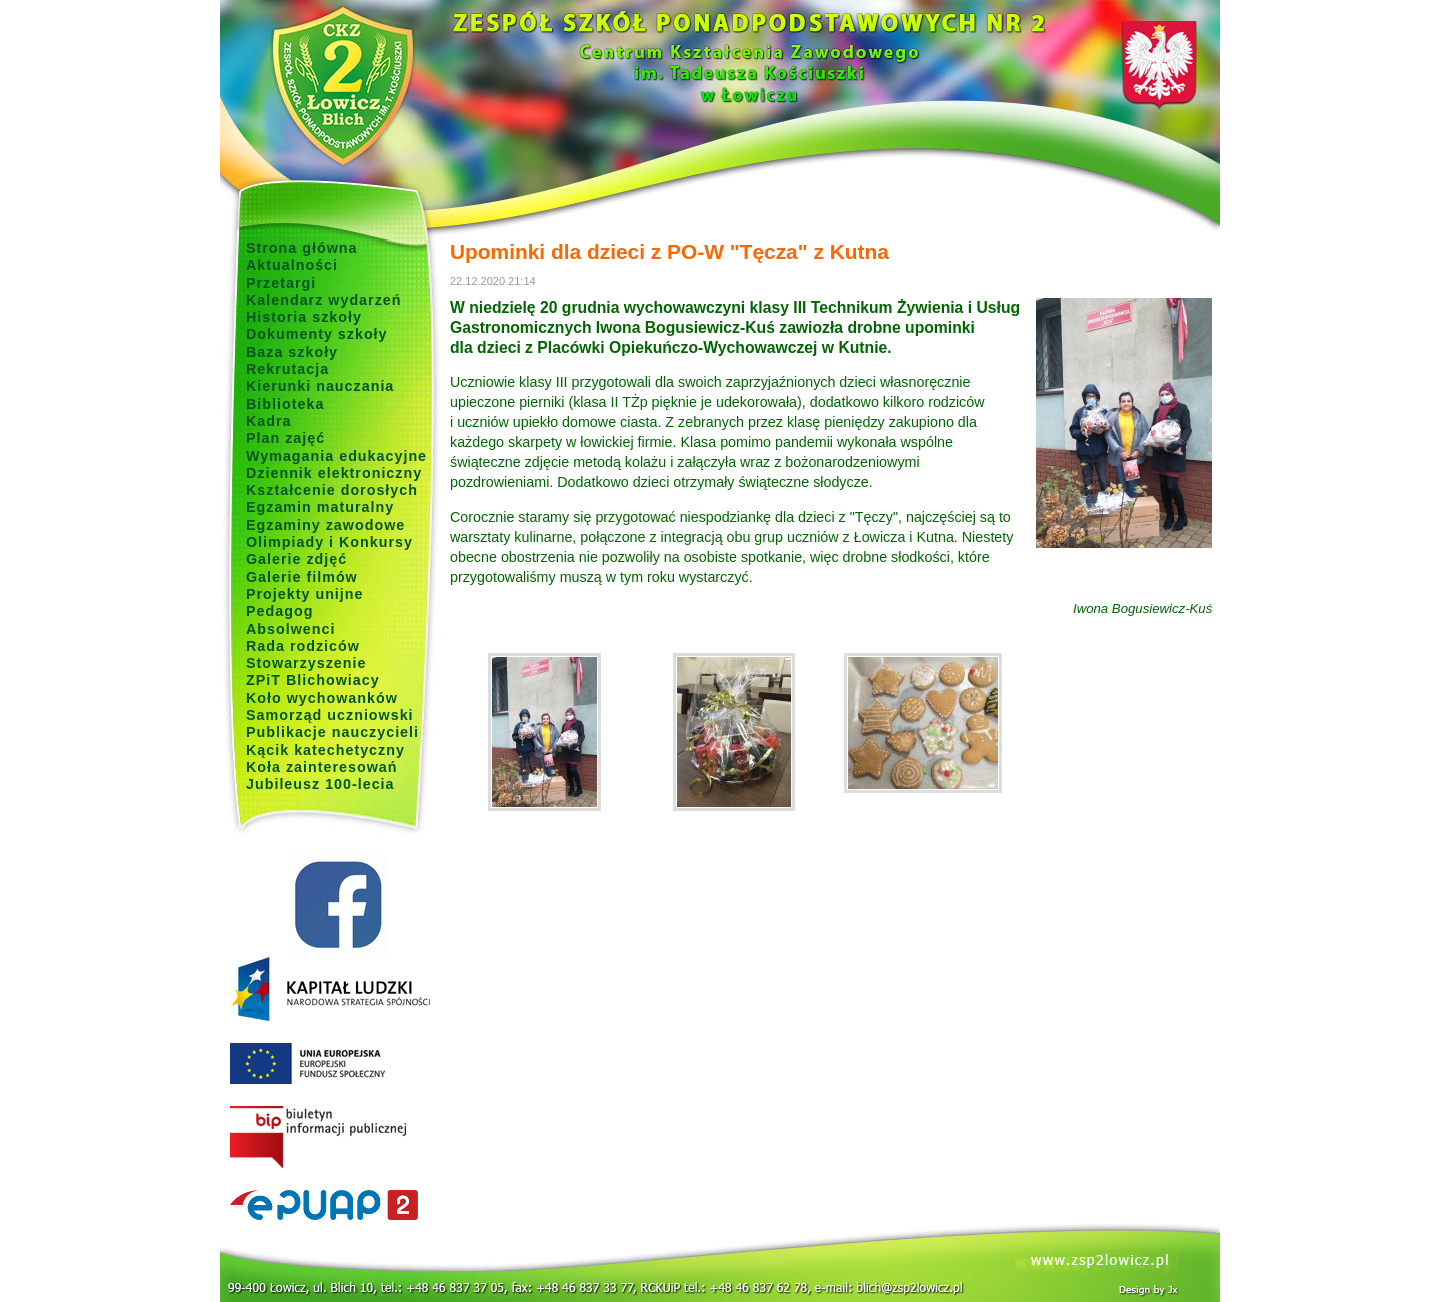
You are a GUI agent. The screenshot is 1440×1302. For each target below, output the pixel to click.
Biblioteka (285, 404)
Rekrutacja (287, 369)
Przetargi (281, 283)
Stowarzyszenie (306, 663)
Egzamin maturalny (320, 507)
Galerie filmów (302, 577)
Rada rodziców (303, 646)
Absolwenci (290, 629)
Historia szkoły (304, 317)
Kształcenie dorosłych (332, 490)
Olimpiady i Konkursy (329, 542)
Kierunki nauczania (320, 386)
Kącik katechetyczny (325, 750)
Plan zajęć (285, 438)
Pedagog (279, 611)
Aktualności (292, 265)
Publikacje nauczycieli (332, 732)
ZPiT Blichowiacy (313, 680)
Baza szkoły (292, 352)
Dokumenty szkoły (317, 334)
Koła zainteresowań (322, 767)
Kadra (269, 421)
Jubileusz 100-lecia (320, 784)
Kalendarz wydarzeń (323, 300)
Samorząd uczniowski (330, 715)
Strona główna (302, 248)
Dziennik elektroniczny (334, 473)
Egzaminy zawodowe (325, 525)
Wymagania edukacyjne (336, 456)
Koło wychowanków (322, 698)
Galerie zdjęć (296, 559)
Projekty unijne (305, 594)
